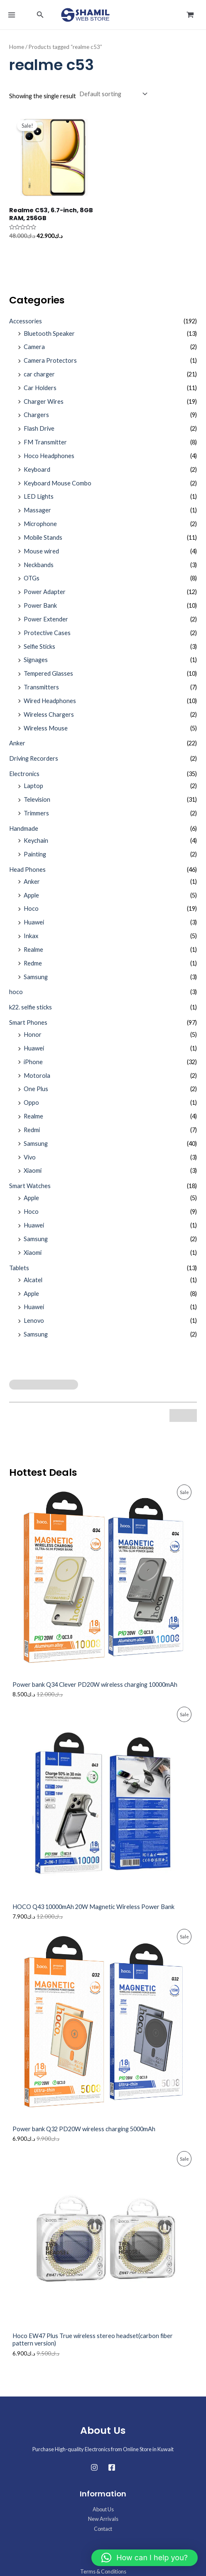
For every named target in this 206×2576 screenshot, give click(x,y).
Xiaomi (33, 1170)
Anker (17, 743)
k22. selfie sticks (30, 1007)
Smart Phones (28, 1022)
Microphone (40, 523)
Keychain (36, 840)
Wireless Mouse (46, 728)
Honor (33, 1034)
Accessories (25, 321)
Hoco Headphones (49, 455)
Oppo (31, 1102)
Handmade (23, 828)
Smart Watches (30, 1185)
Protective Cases (47, 632)
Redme (33, 963)
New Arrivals (103, 2518)
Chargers (36, 414)
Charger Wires (44, 401)
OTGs (31, 578)
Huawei (34, 922)
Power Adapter (45, 591)
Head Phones (27, 869)
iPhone (33, 1061)
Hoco (31, 908)
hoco (16, 991)
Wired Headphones (50, 700)
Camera (34, 346)
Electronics (24, 773)
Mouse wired (41, 551)
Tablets (19, 1267)
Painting (35, 854)
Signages (36, 659)
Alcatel (33, 1279)
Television (37, 799)
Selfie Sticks (39, 646)
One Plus (36, 1088)
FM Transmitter (45, 442)
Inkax (31, 935)
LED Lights (39, 496)
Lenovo (34, 1320)
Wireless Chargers (49, 714)
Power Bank (40, 605)
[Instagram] (94, 2467)
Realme (33, 949)
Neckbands (39, 564)
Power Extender (46, 619)
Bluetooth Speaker (49, 333)
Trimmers (36, 813)
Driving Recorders (33, 758)
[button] (40, 15)
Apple (31, 895)
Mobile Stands (43, 537)
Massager (37, 510)
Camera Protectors (50, 360)
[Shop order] (112, 94)
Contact (103, 2528)
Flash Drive (39, 428)
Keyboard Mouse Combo (57, 483)
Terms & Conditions (103, 2571)
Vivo (30, 1157)
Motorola (37, 1075)
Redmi (32, 1129)
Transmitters (41, 687)
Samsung (36, 976)
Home (16, 47)
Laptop (33, 785)
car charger (39, 374)
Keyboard (37, 469)
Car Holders (40, 387)
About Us (103, 2509)
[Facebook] (111, 2467)
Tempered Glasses (48, 673)
